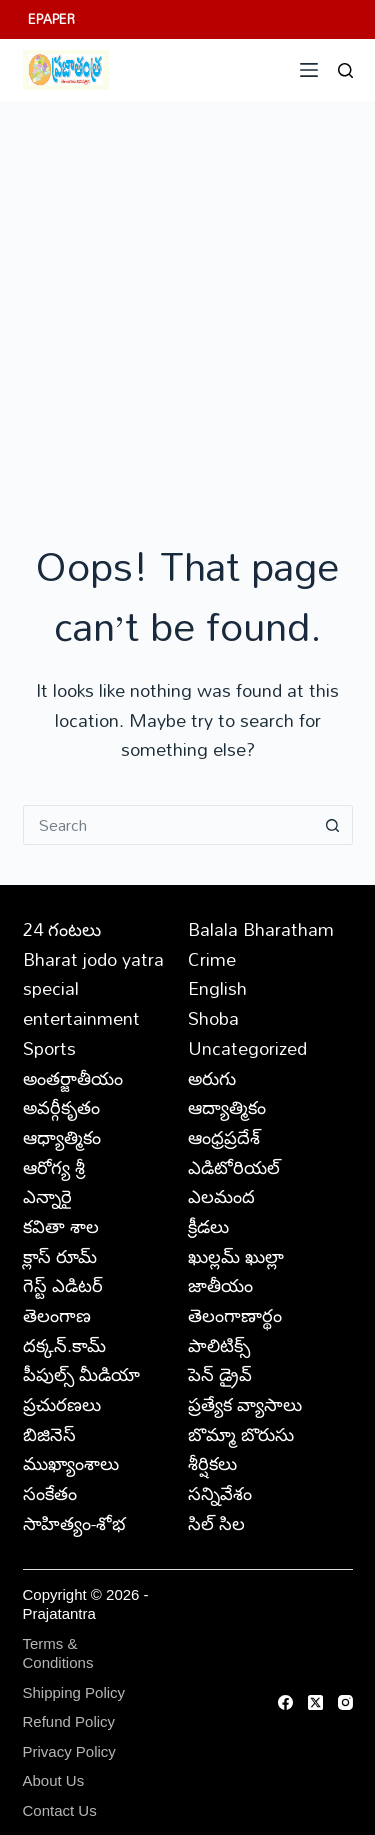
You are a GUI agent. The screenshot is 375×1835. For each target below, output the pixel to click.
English (217, 988)
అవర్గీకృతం (61, 1107)
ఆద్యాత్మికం (227, 1107)
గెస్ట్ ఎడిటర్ (63, 1285)
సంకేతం (50, 1493)
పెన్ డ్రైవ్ (220, 1374)
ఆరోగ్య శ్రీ (54, 1167)
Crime (212, 959)
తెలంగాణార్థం (235, 1315)
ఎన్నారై (47, 1196)
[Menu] (309, 70)
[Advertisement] (187, 298)
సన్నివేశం (220, 1493)
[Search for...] (168, 825)
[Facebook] (285, 1702)
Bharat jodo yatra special (93, 974)
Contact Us (60, 1810)
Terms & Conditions (58, 1653)
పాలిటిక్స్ (219, 1345)
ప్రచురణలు (62, 1404)
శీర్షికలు (212, 1463)
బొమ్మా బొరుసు (241, 1434)
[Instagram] (345, 1702)
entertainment (81, 1018)
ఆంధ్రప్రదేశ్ (224, 1137)
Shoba (213, 1018)
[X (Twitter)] (315, 1702)
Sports (49, 1048)
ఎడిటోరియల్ (234, 1167)
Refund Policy (69, 1721)
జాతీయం (220, 1285)
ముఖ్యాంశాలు (71, 1463)
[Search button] (333, 825)
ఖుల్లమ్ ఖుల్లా (236, 1256)
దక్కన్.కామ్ (64, 1345)
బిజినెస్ (49, 1434)
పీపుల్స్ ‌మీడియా (81, 1374)
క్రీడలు (208, 1226)
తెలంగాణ (57, 1315)
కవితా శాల (61, 1226)
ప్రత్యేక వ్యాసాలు (245, 1404)
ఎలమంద (221, 1196)
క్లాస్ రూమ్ (60, 1256)
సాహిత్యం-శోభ (74, 1523)
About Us (54, 1780)
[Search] (345, 70)
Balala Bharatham (261, 929)
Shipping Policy (74, 1692)
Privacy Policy (69, 1751)
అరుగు (212, 1078)
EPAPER (51, 19)
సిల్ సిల (216, 1523)
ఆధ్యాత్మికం (62, 1137)
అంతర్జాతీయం (73, 1078)
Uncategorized (247, 1048)
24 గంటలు (62, 929)
